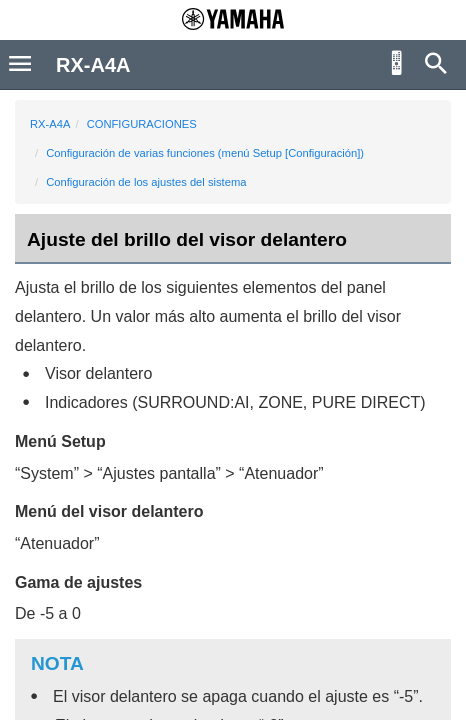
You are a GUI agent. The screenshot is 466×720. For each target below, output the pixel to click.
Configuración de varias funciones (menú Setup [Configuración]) (205, 153)
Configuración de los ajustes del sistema (146, 182)
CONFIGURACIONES (142, 124)
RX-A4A (50, 124)
